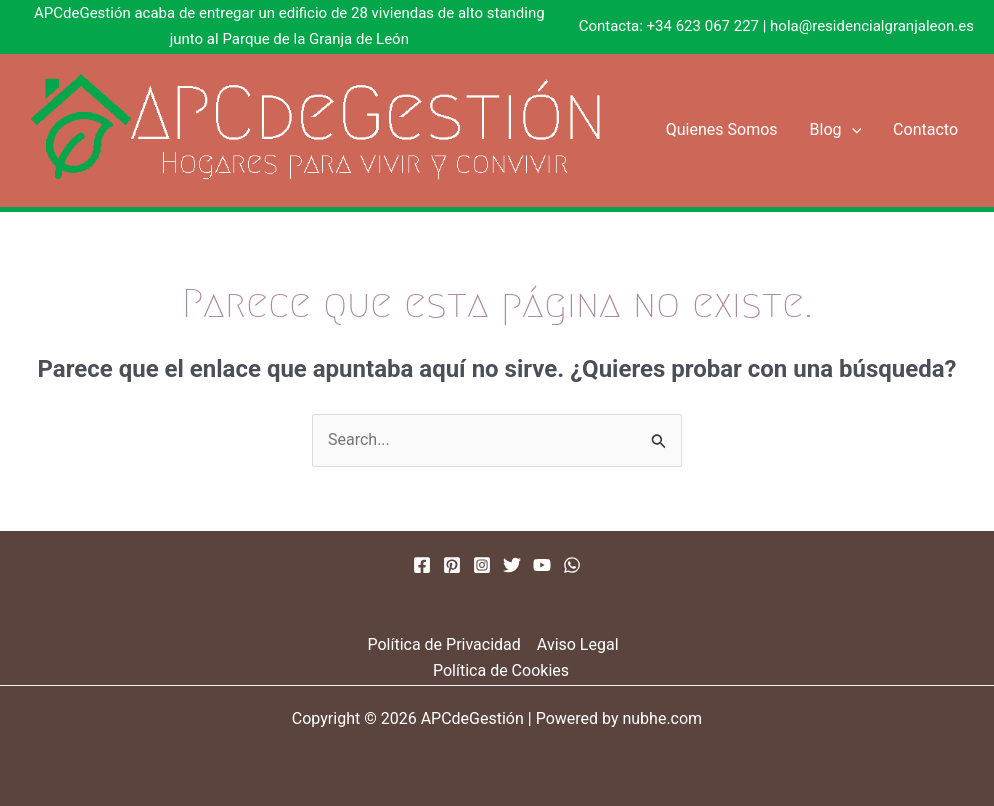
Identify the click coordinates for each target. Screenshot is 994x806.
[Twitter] (512, 565)
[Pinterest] (452, 565)
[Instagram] (482, 565)
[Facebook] (422, 565)
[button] (852, 130)
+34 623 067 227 (703, 26)
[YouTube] (542, 565)
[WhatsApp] (572, 565)
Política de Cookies (501, 670)
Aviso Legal (578, 644)
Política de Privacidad (443, 644)
